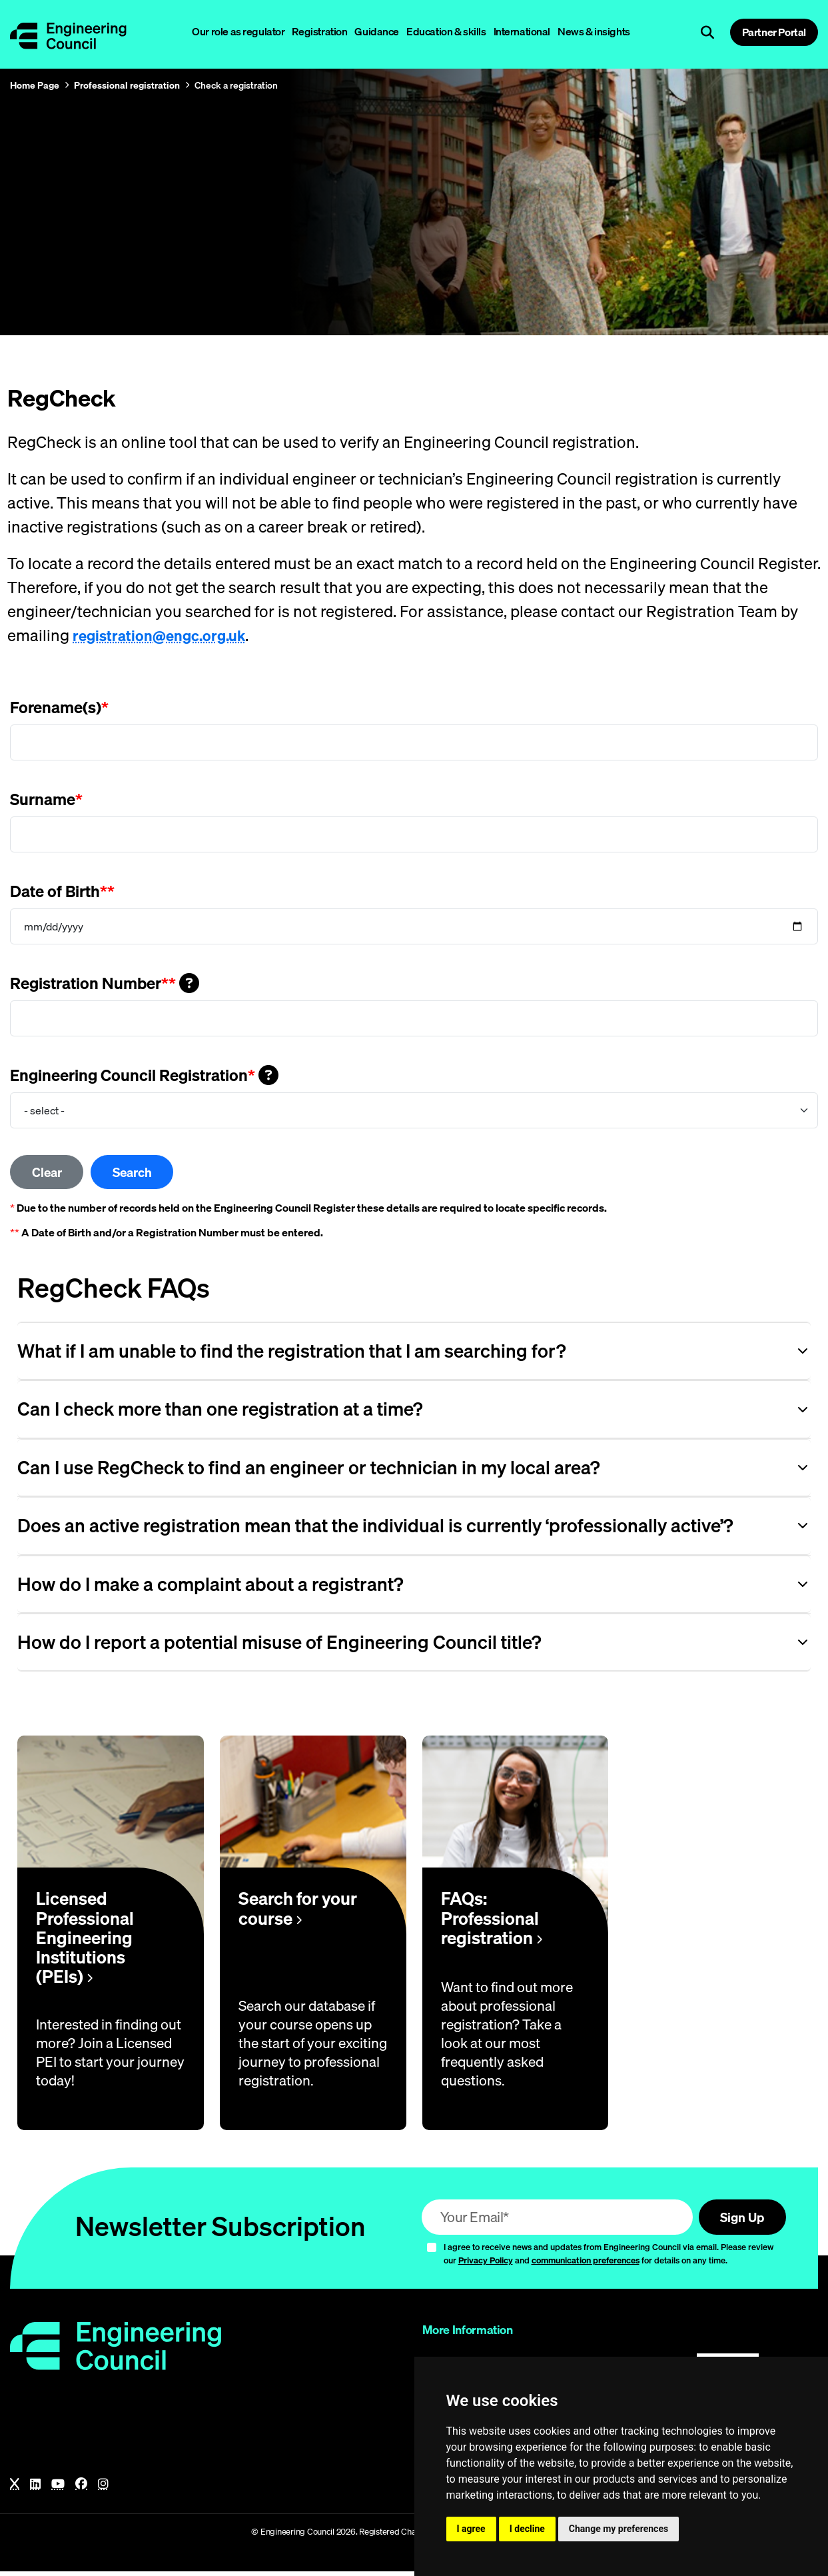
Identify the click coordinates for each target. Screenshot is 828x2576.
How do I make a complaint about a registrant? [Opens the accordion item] (210, 1587)
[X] (14, 2488)
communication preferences (585, 2264)
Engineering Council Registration (144, 1075)
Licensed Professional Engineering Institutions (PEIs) (85, 1940)
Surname (46, 799)
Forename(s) (59, 707)
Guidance (376, 31)
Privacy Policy (485, 2264)
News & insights (594, 31)
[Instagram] (103, 2488)
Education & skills (446, 31)
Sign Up (738, 2220)
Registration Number (104, 983)
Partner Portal (774, 32)
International (522, 31)
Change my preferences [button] (618, 2528)
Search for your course (297, 1911)
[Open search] (707, 33)
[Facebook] (81, 2488)
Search (143, 1173)
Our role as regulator (238, 31)
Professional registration (127, 85)
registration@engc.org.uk (164, 635)
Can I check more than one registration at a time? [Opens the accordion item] (219, 1412)
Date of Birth (62, 891)
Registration (319, 31)
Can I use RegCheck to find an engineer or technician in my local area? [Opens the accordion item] (308, 1470)
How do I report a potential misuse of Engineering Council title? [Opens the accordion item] (279, 1645)
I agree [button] (471, 2528)
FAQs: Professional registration (491, 1921)
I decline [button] (527, 2528)
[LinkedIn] (35, 2488)
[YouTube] (58, 2488)
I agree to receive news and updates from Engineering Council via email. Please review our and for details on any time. (608, 2257)
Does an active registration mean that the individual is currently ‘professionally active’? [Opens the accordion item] (375, 1528)
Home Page (34, 85)
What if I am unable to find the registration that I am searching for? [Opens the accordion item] (291, 1353)
